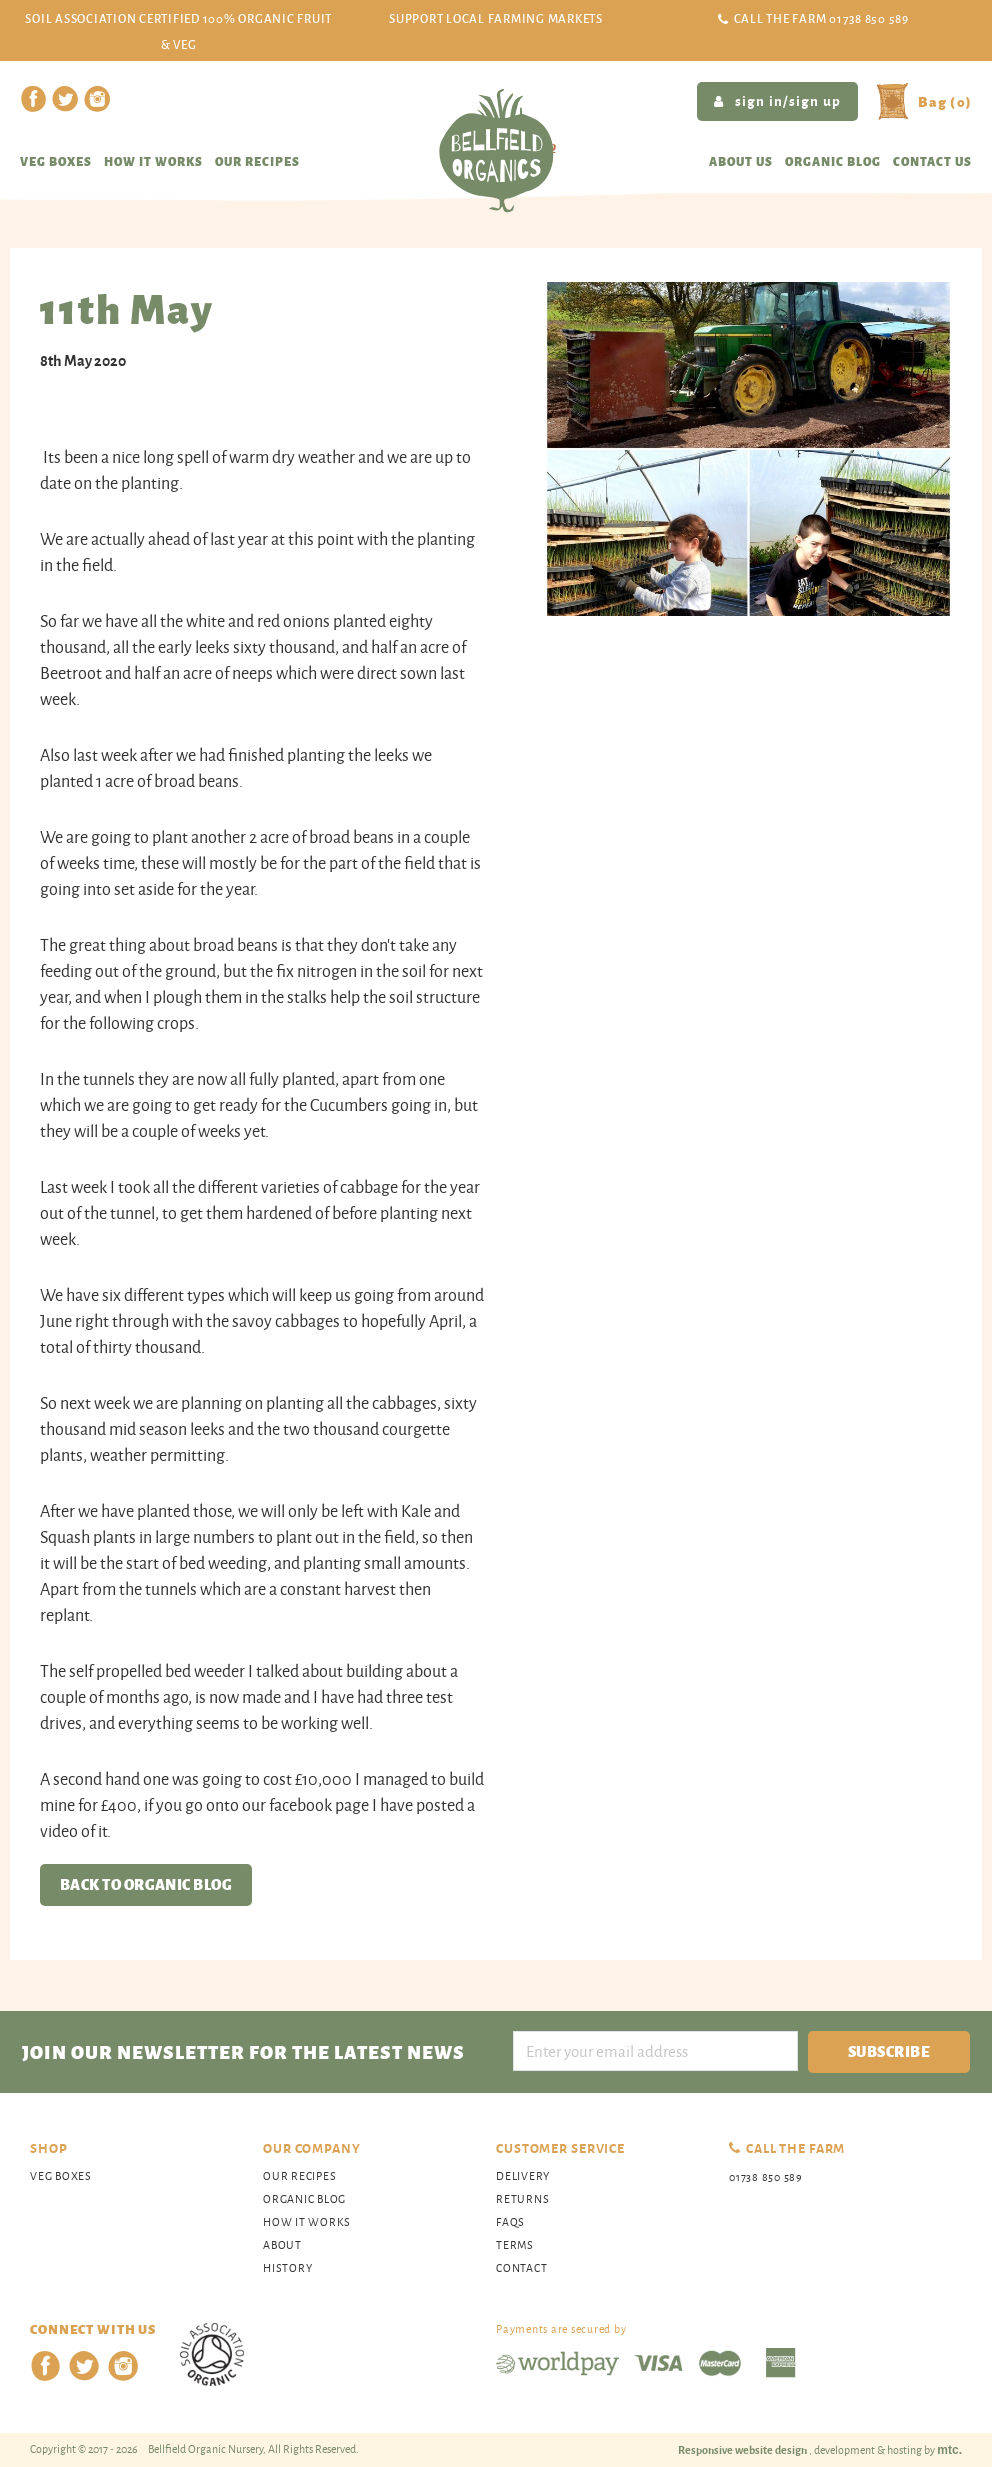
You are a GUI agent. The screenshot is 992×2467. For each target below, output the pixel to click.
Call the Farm (821, 18)
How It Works (307, 2221)
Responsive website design (743, 2449)
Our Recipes (299, 2175)
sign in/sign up (777, 100)
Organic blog (833, 160)
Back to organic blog (146, 1883)
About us (741, 160)
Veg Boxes (56, 160)
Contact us (932, 160)
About (282, 2244)
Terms (515, 2244)
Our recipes (257, 160)
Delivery (523, 2175)
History (287, 2267)
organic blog (304, 2198)
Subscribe (889, 2050)
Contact (521, 2267)
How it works (153, 160)
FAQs (510, 2221)
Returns (522, 2198)
